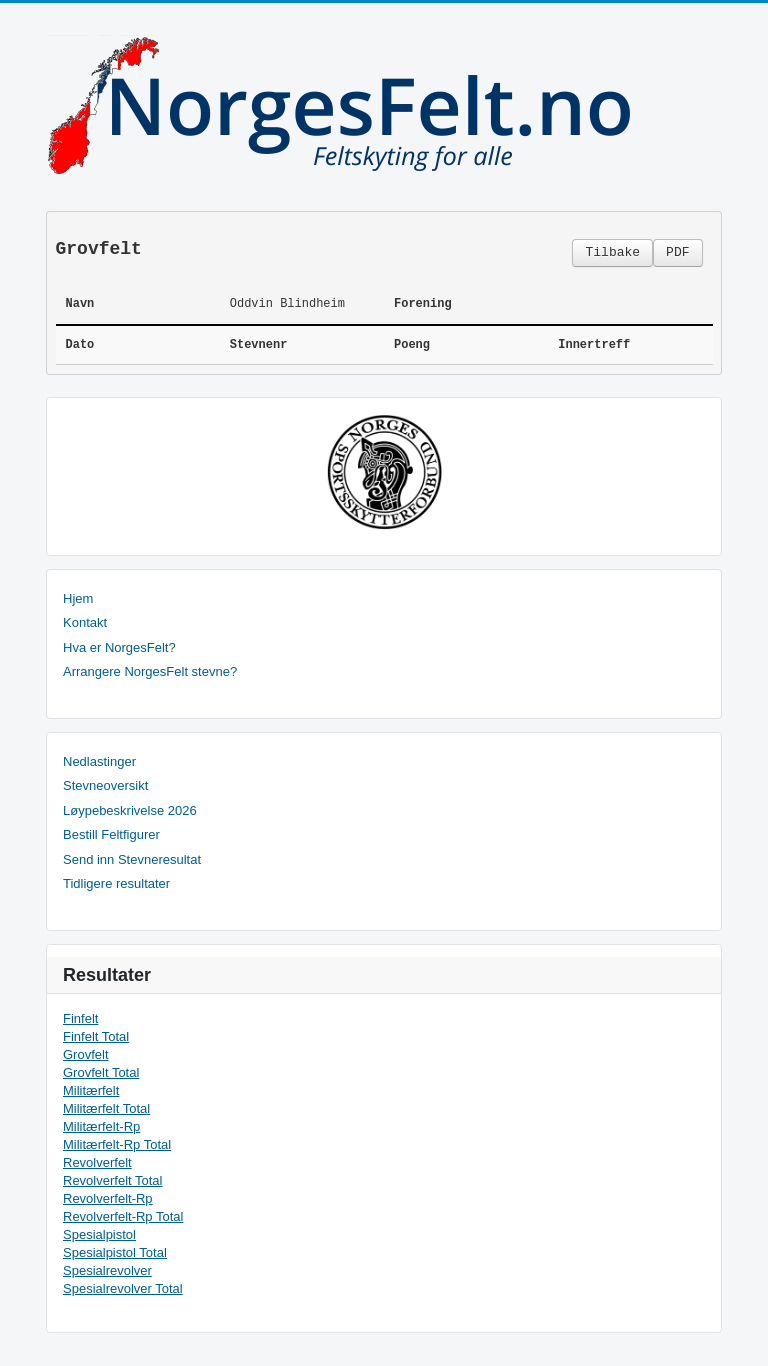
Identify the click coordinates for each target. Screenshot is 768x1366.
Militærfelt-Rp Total (117, 1144)
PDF (677, 252)
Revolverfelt (97, 1162)
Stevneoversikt (105, 785)
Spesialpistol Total (115, 1252)
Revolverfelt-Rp (108, 1198)
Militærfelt (91, 1090)
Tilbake (612, 252)
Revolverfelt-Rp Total (123, 1216)
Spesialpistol (99, 1234)
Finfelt (80, 1018)
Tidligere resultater (116, 883)
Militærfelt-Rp (101, 1126)
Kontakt (85, 622)
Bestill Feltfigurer (111, 834)
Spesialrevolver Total (123, 1288)
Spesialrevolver (107, 1270)
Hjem (78, 598)
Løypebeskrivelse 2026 (130, 810)
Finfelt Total (96, 1036)
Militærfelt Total (106, 1108)
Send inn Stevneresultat (132, 859)
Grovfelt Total (101, 1072)
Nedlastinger (99, 761)
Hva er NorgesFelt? (119, 647)
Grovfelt (86, 1054)
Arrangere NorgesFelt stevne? (150, 671)
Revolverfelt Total (112, 1180)
